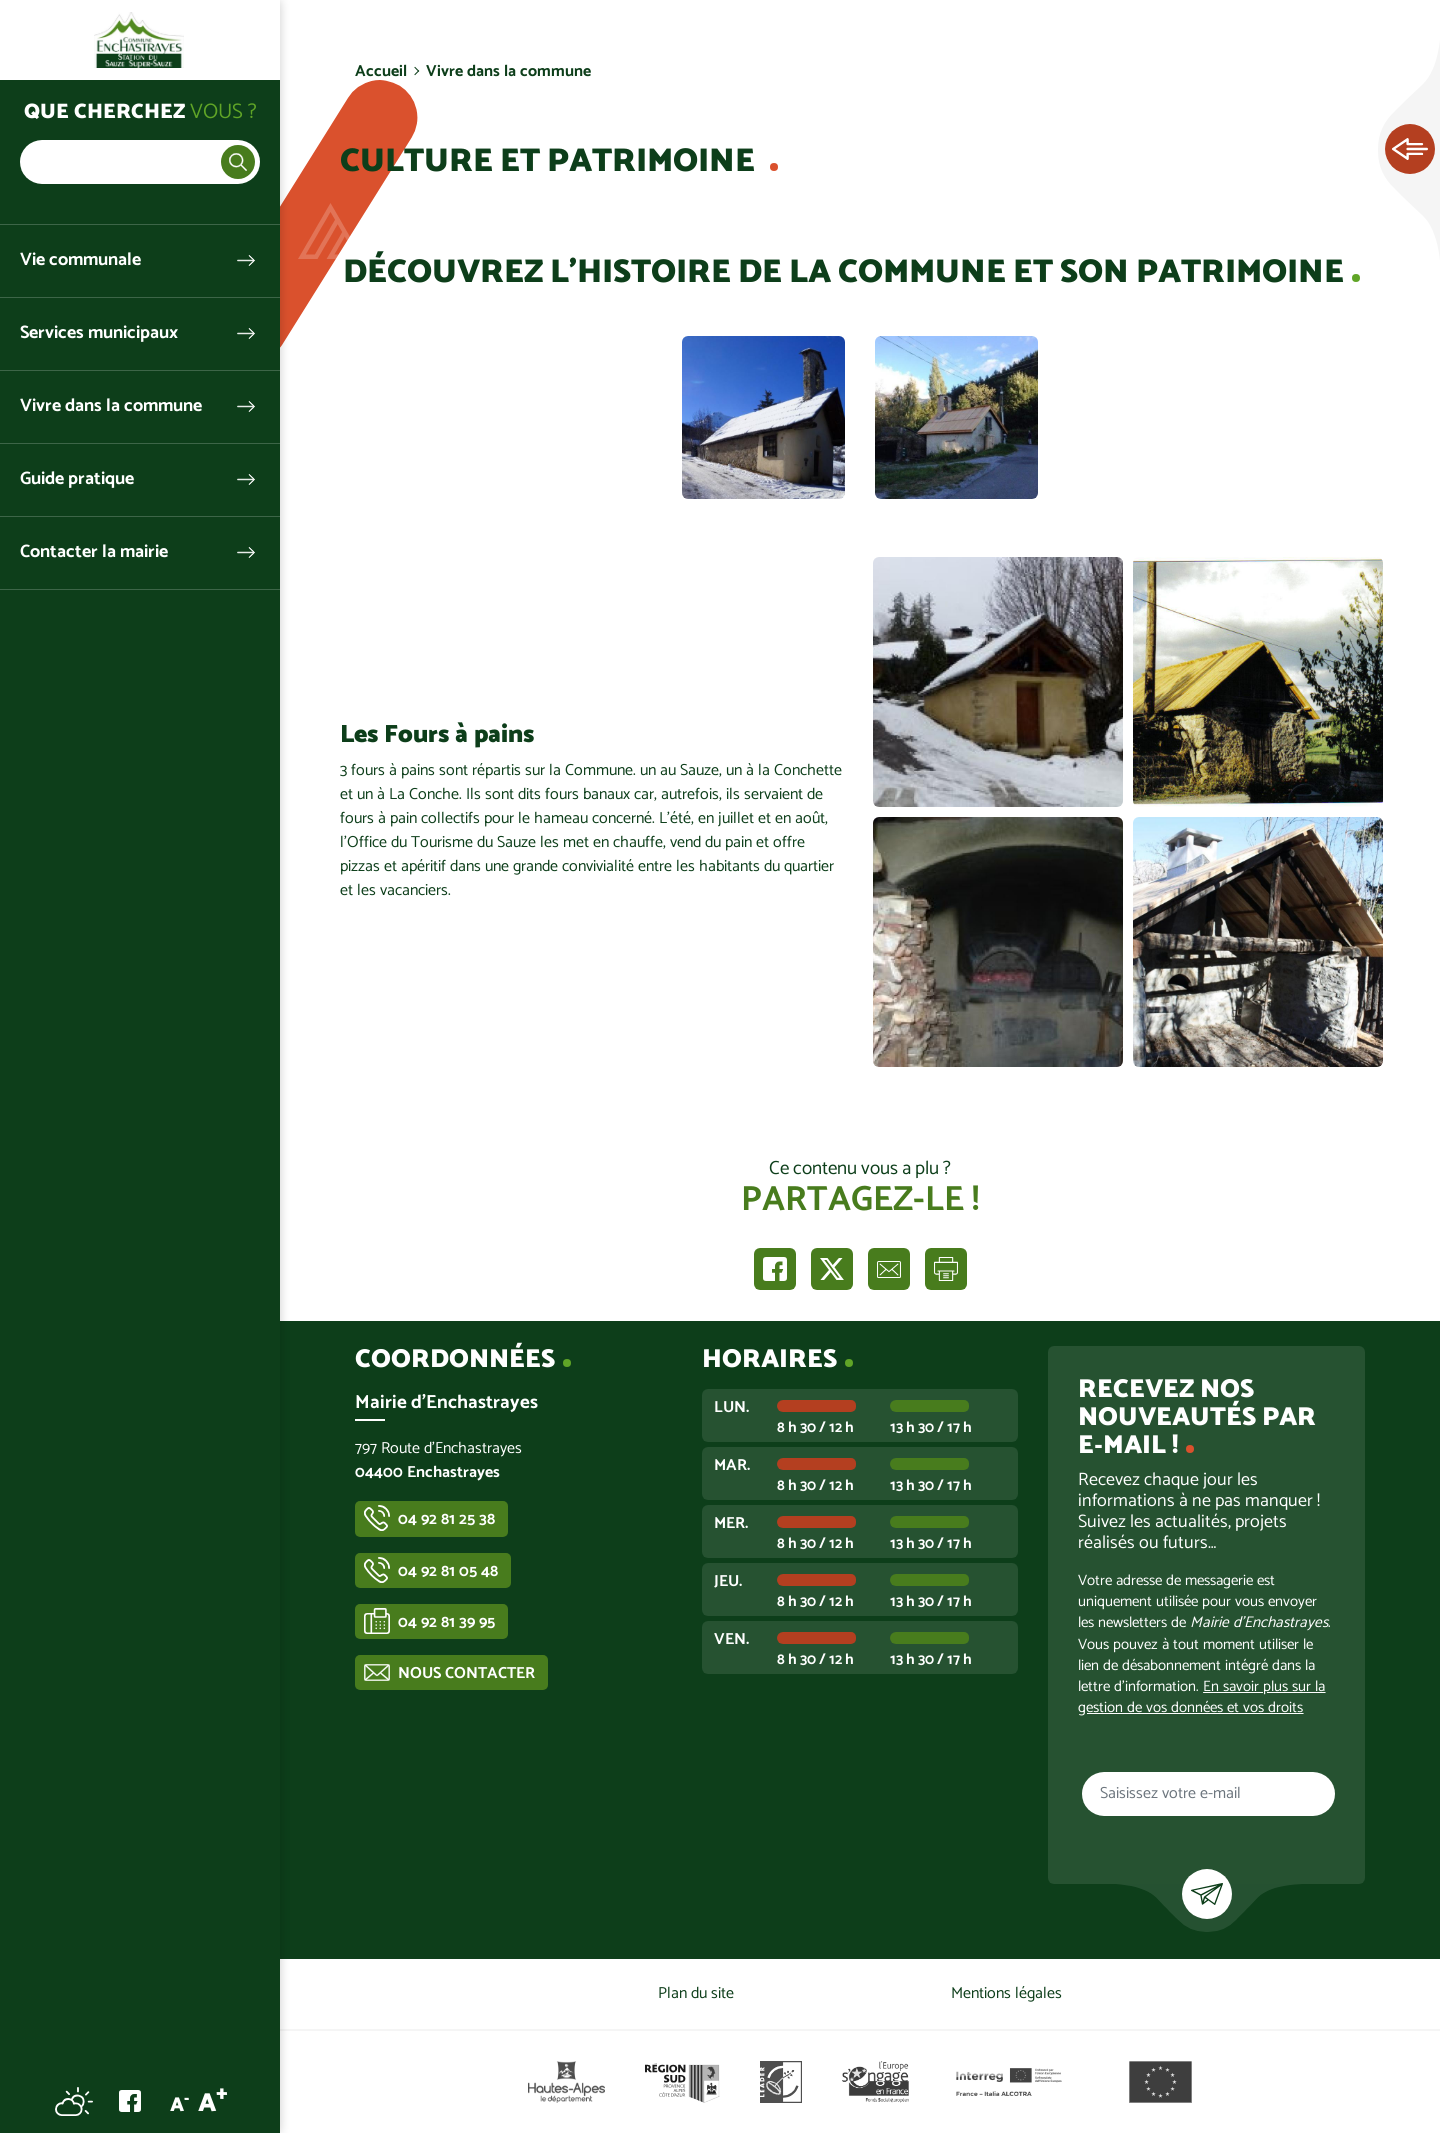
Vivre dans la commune (111, 406)
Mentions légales (1006, 1993)
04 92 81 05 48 (448, 1571)
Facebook (130, 2101)
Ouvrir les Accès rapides (1410, 150)
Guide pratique (77, 479)
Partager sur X (832, 1269)
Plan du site (696, 1993)
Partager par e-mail (889, 1269)
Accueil (381, 71)
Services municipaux (99, 333)
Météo (74, 2101)
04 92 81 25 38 (446, 1519)
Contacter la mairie (94, 552)
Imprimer (946, 1269)
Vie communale (80, 260)
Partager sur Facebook (775, 1269)
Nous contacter (466, 1673)
